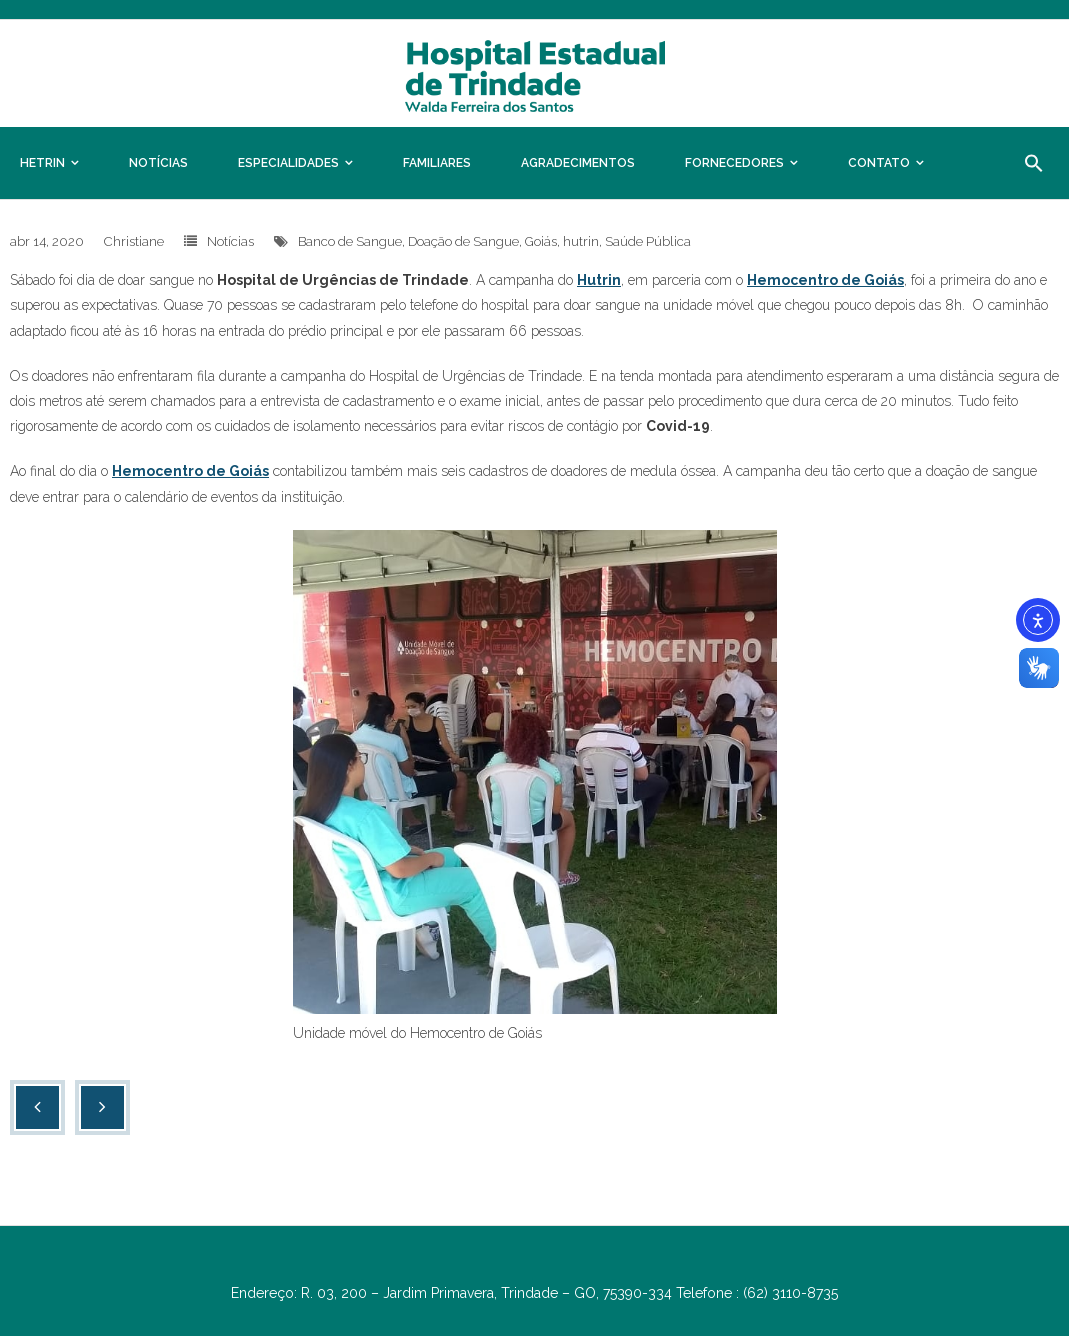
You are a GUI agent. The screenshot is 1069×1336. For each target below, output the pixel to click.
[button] (1034, 163)
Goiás (541, 241)
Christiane (134, 241)
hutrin (581, 241)
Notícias (230, 241)
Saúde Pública (648, 241)
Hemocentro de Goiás (825, 280)
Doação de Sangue (463, 241)
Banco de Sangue (350, 241)
